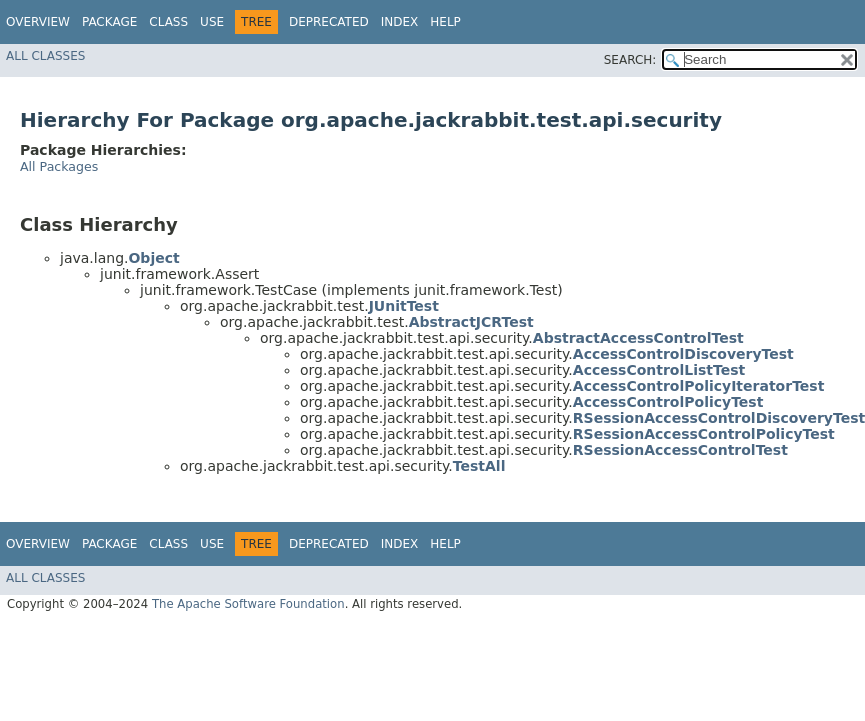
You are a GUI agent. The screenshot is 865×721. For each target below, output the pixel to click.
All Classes (45, 56)
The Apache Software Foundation (248, 604)
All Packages (59, 166)
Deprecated (329, 22)
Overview (38, 22)
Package (109, 22)
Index (400, 22)
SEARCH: (630, 60)
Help (445, 22)
